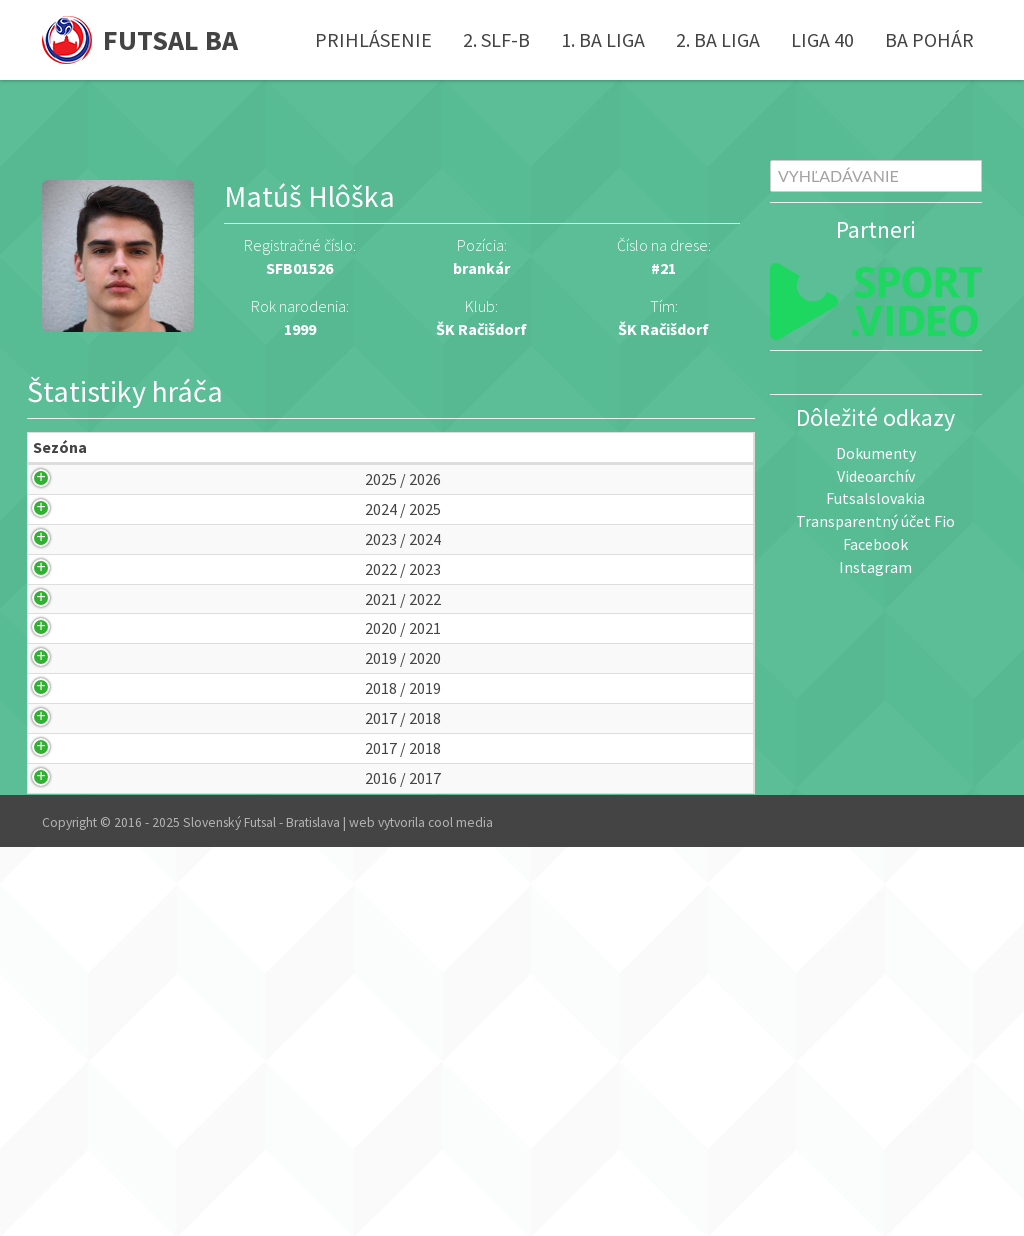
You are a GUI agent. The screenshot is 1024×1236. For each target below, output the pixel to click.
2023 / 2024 (65, 618)
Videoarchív (876, 476)
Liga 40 (822, 39)
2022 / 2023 (65, 671)
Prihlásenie (373, 39)
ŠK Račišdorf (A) (298, 736)
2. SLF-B (496, 39)
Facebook (875, 544)
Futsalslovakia (875, 498)
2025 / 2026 (65, 513)
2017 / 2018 (65, 1026)
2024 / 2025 (65, 566)
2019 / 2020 (65, 875)
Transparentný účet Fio (875, 521)
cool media (460, 1210)
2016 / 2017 (65, 1154)
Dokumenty (876, 453)
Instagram (875, 567)
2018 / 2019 (65, 950)
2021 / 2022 (65, 724)
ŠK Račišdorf (663, 329)
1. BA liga (603, 39)
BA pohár (929, 39)
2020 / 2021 (65, 799)
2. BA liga (718, 39)
